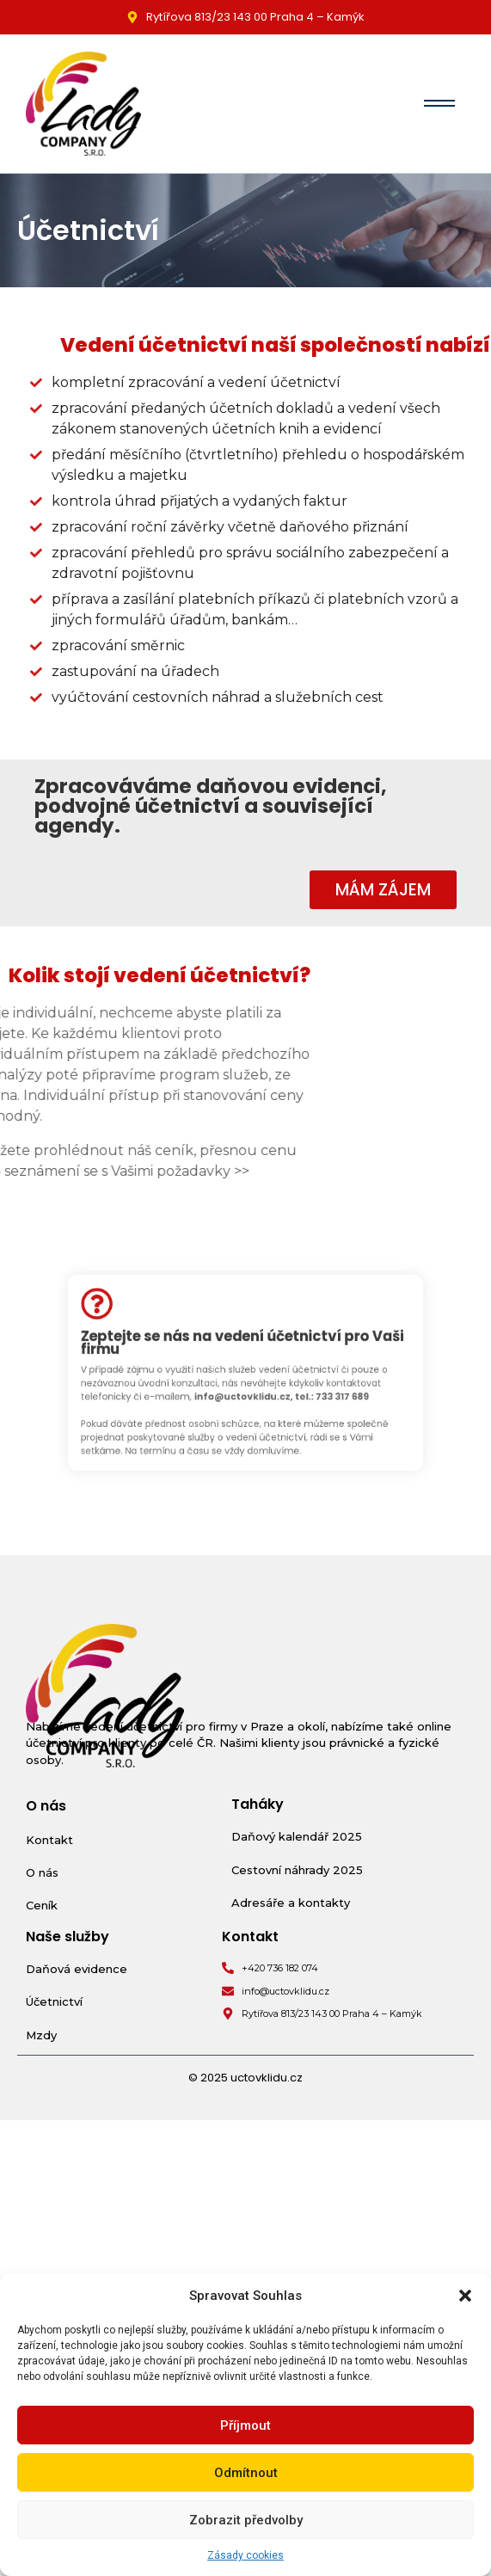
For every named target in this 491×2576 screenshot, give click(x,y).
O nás (42, 1872)
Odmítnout (246, 2473)
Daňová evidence (76, 1969)
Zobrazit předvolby (246, 2520)
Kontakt (49, 1840)
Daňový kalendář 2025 (296, 1836)
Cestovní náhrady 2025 (297, 1870)
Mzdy (41, 2035)
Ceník (42, 1905)
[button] (465, 2295)
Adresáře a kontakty (290, 1902)
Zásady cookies (245, 2555)
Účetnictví (54, 2001)
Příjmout (245, 2425)
